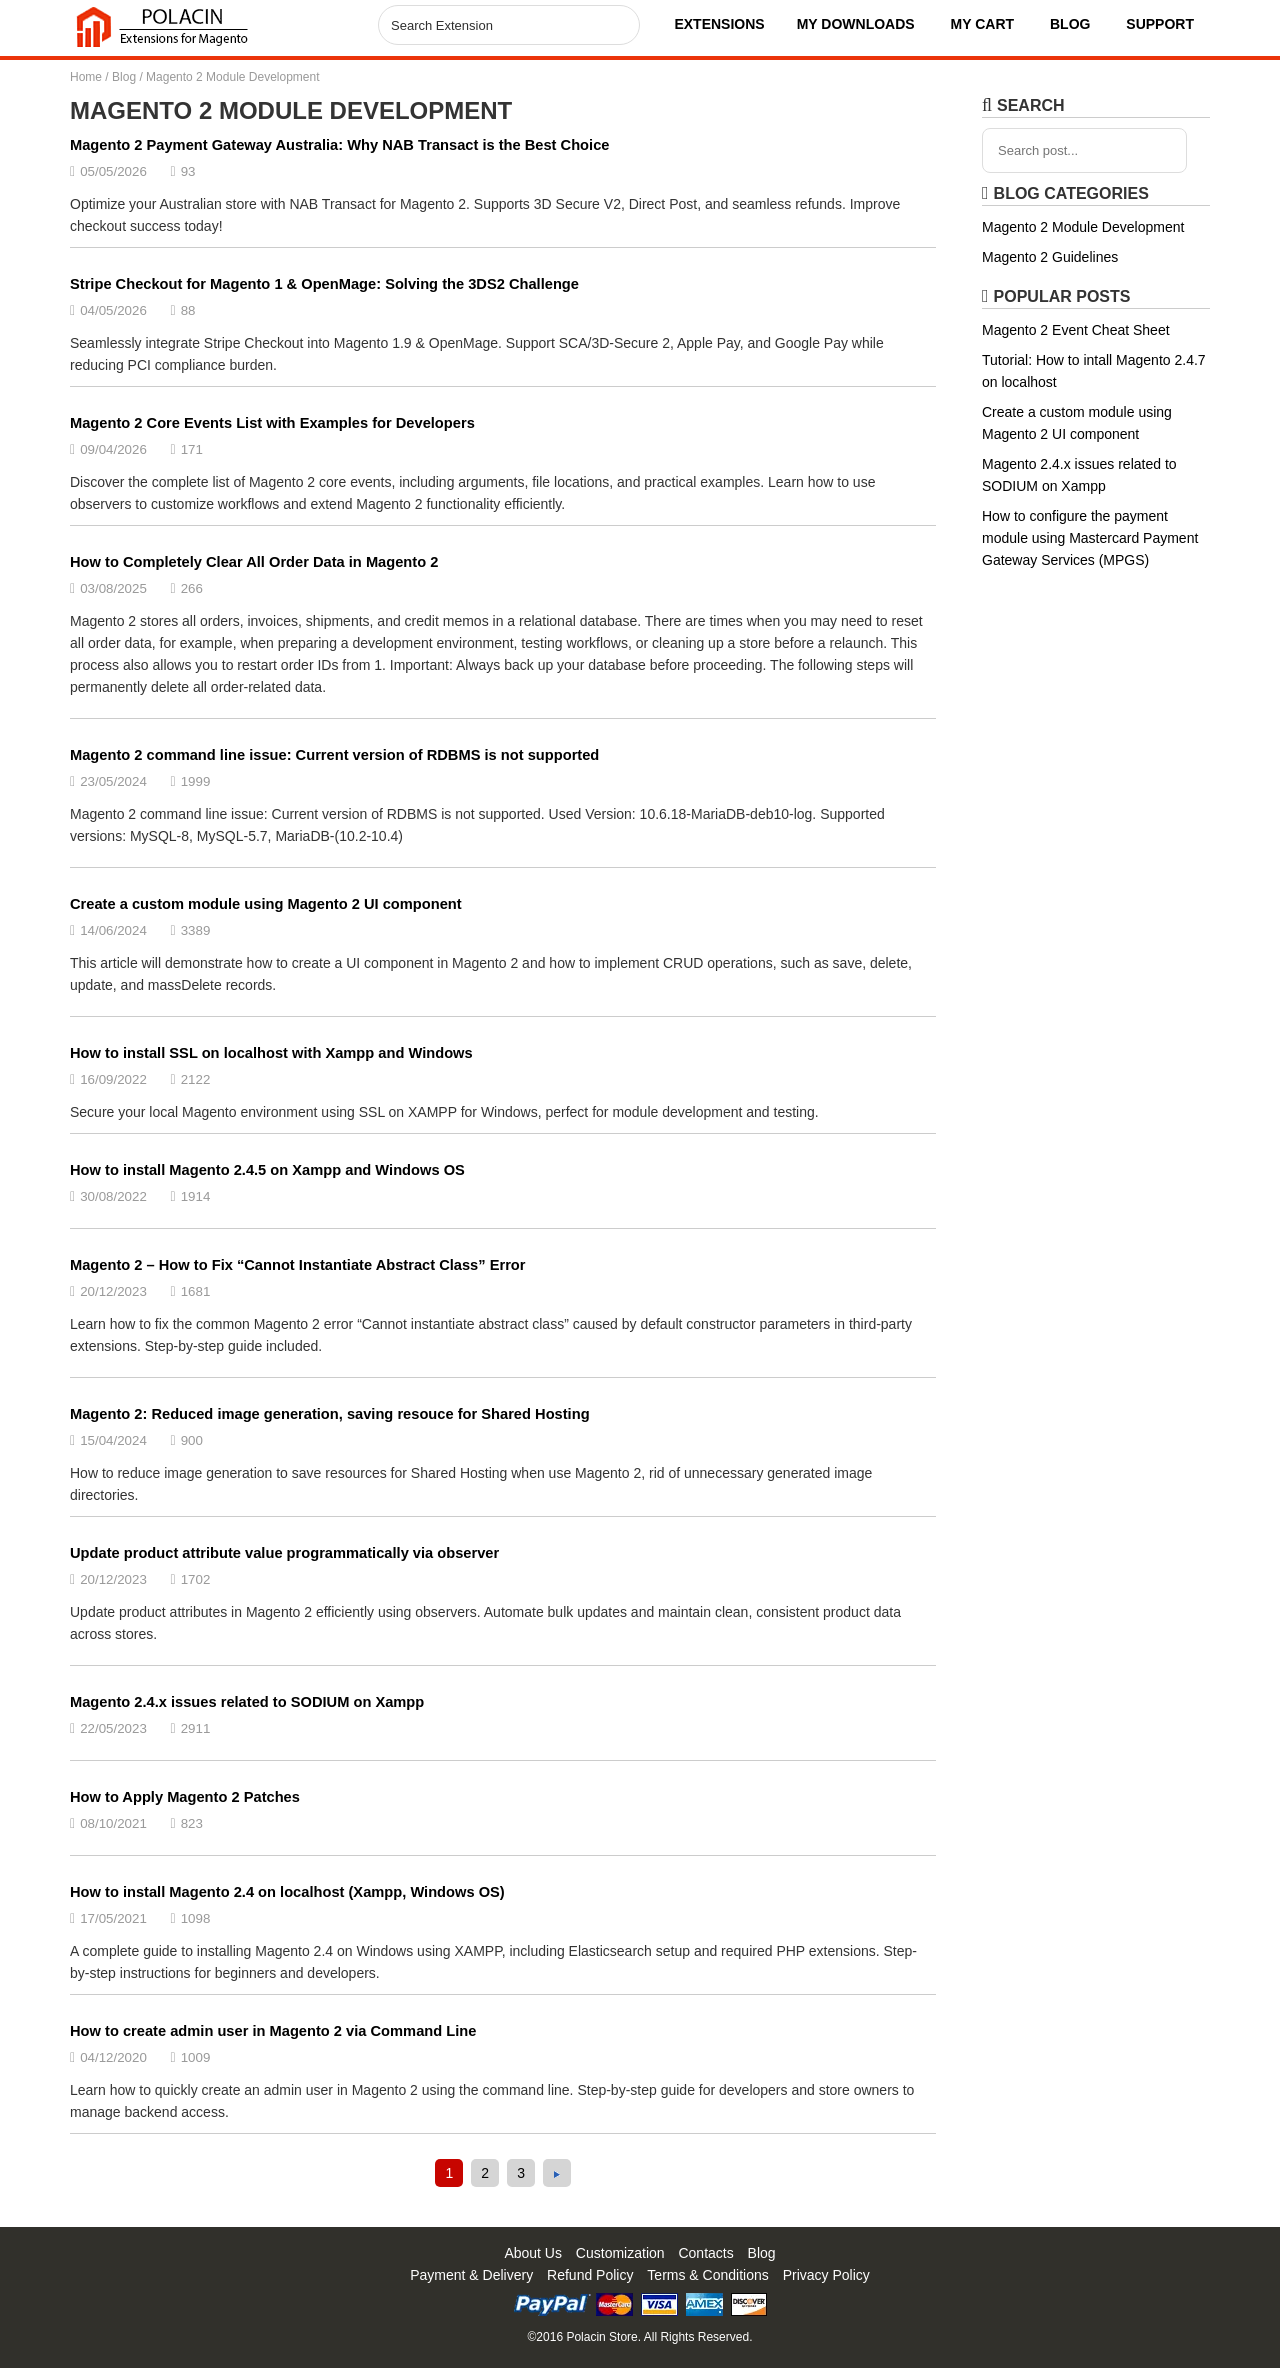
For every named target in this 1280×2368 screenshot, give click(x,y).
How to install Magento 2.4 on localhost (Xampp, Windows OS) (287, 1892)
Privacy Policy (826, 2275)
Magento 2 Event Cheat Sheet (1076, 330)
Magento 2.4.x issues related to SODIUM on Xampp (247, 1702)
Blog (1070, 24)
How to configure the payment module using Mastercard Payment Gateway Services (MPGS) (1090, 538)
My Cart (983, 24)
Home (86, 77)
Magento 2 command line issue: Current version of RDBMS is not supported (334, 755)
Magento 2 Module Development (1083, 227)
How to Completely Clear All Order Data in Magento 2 (254, 562)
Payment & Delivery (471, 2275)
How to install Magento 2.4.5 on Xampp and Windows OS (267, 1170)
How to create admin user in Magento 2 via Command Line (273, 2031)
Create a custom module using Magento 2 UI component (266, 904)
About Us (533, 2253)
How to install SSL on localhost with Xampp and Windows (271, 1053)
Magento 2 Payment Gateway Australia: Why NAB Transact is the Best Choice (339, 145)
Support (1160, 24)
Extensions (719, 24)
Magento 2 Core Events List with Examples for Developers (272, 423)
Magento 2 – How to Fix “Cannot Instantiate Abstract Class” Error (298, 1265)
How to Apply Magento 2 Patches (185, 1797)
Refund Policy (590, 2275)
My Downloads (856, 24)
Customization (620, 2253)
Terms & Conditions (707, 2275)
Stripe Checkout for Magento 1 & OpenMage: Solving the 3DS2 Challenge (324, 284)
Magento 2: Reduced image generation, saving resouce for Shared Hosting (330, 1414)
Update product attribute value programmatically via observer (284, 1553)
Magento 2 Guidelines (1050, 257)
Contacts (705, 2253)
